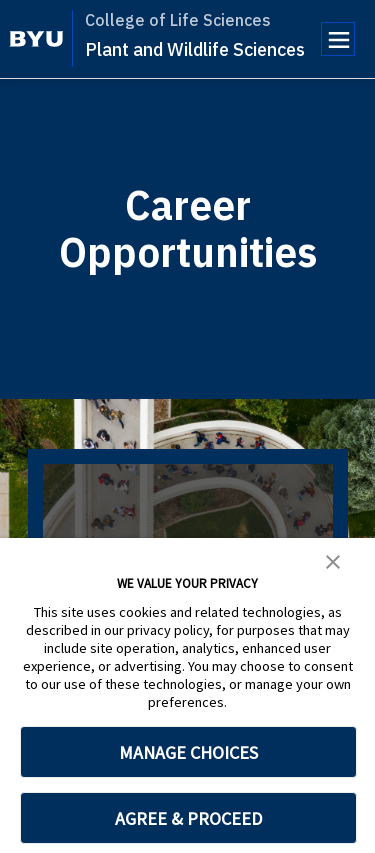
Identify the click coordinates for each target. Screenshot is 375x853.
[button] (333, 560)
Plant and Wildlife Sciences (195, 49)
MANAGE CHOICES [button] (188, 752)
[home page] (36, 39)
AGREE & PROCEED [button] (188, 818)
